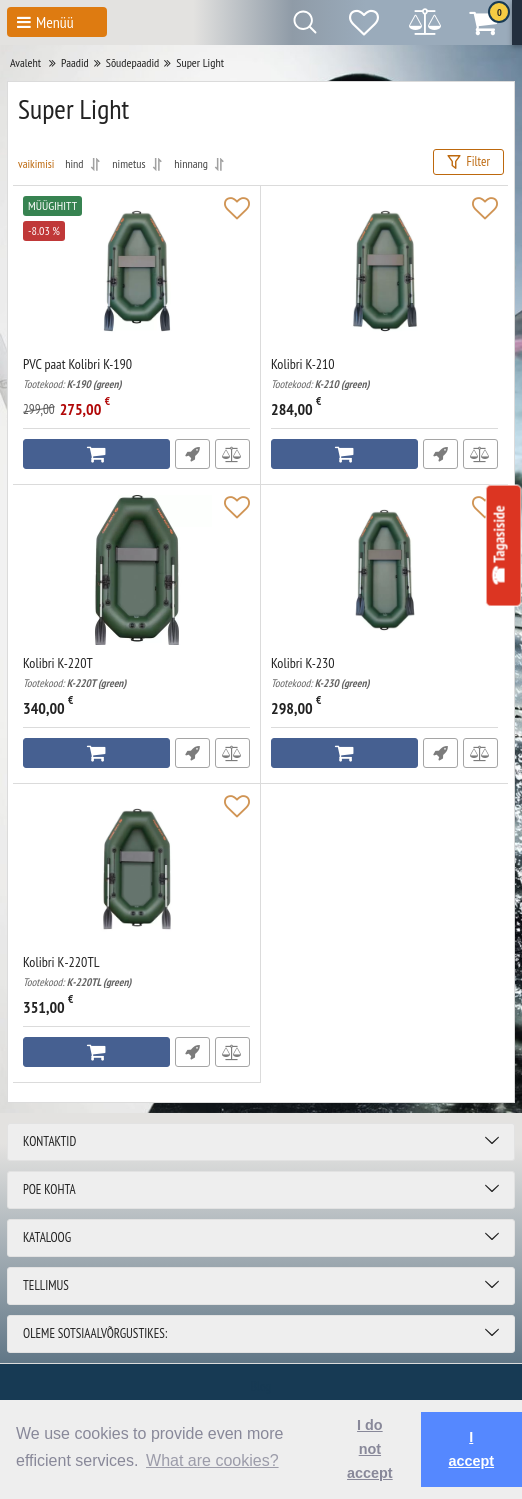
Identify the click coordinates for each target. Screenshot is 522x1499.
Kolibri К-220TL (136, 971)
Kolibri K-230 (384, 672)
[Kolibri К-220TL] (136, 869)
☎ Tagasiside (498, 545)
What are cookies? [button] (212, 1460)
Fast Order (192, 454)
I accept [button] (471, 1449)
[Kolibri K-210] (384, 271)
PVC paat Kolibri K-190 (136, 373)
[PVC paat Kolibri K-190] (136, 271)
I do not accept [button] (370, 1449)
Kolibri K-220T (136, 672)
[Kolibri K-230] (384, 570)
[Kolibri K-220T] (136, 570)
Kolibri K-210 (384, 373)
